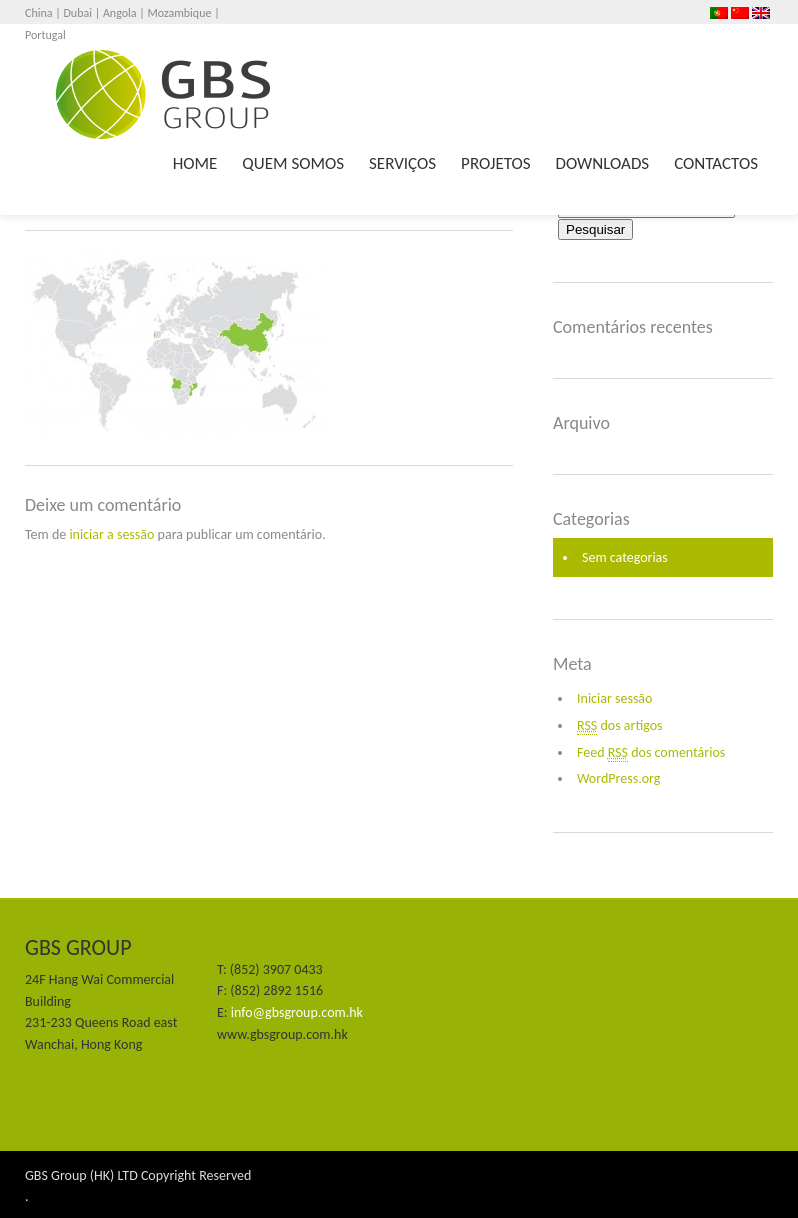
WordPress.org (618, 778)
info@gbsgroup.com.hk (297, 1012)
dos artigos (620, 726)
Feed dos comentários (651, 753)
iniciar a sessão (111, 534)
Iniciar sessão (614, 698)
